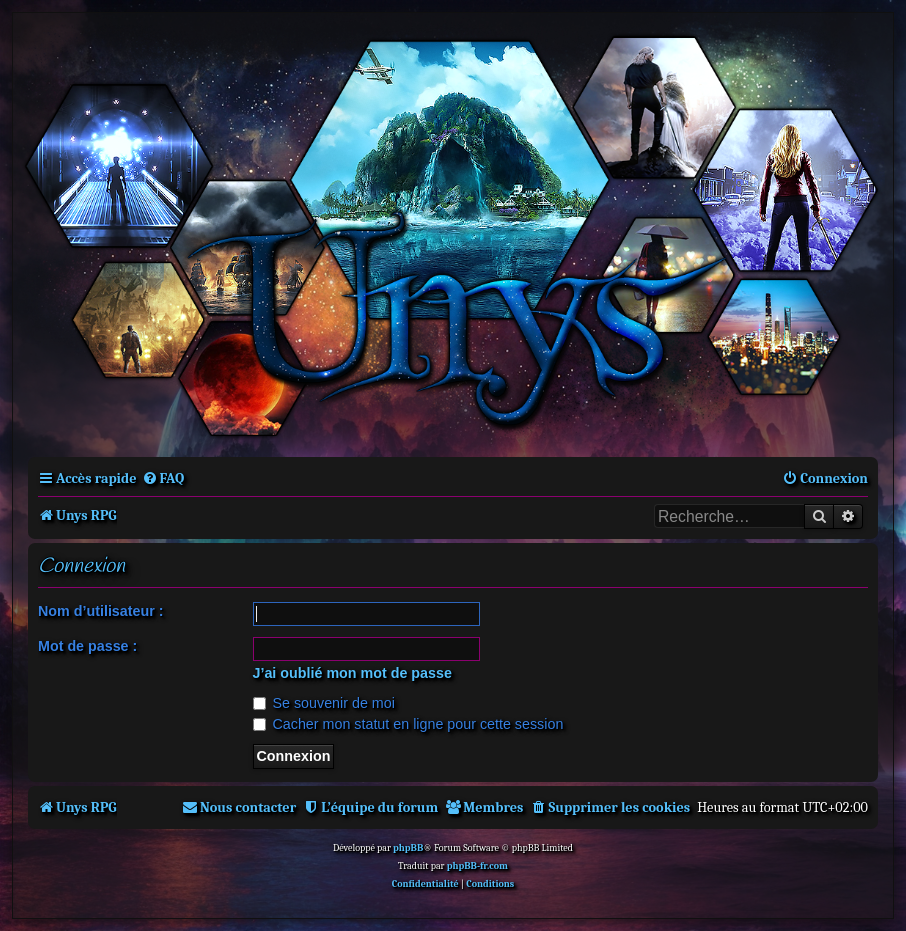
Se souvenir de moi (324, 703)
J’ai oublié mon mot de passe (352, 673)
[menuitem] (163, 478)
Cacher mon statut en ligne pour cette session (408, 724)
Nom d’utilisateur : (101, 611)
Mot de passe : (87, 646)
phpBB (408, 848)
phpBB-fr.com (477, 866)
